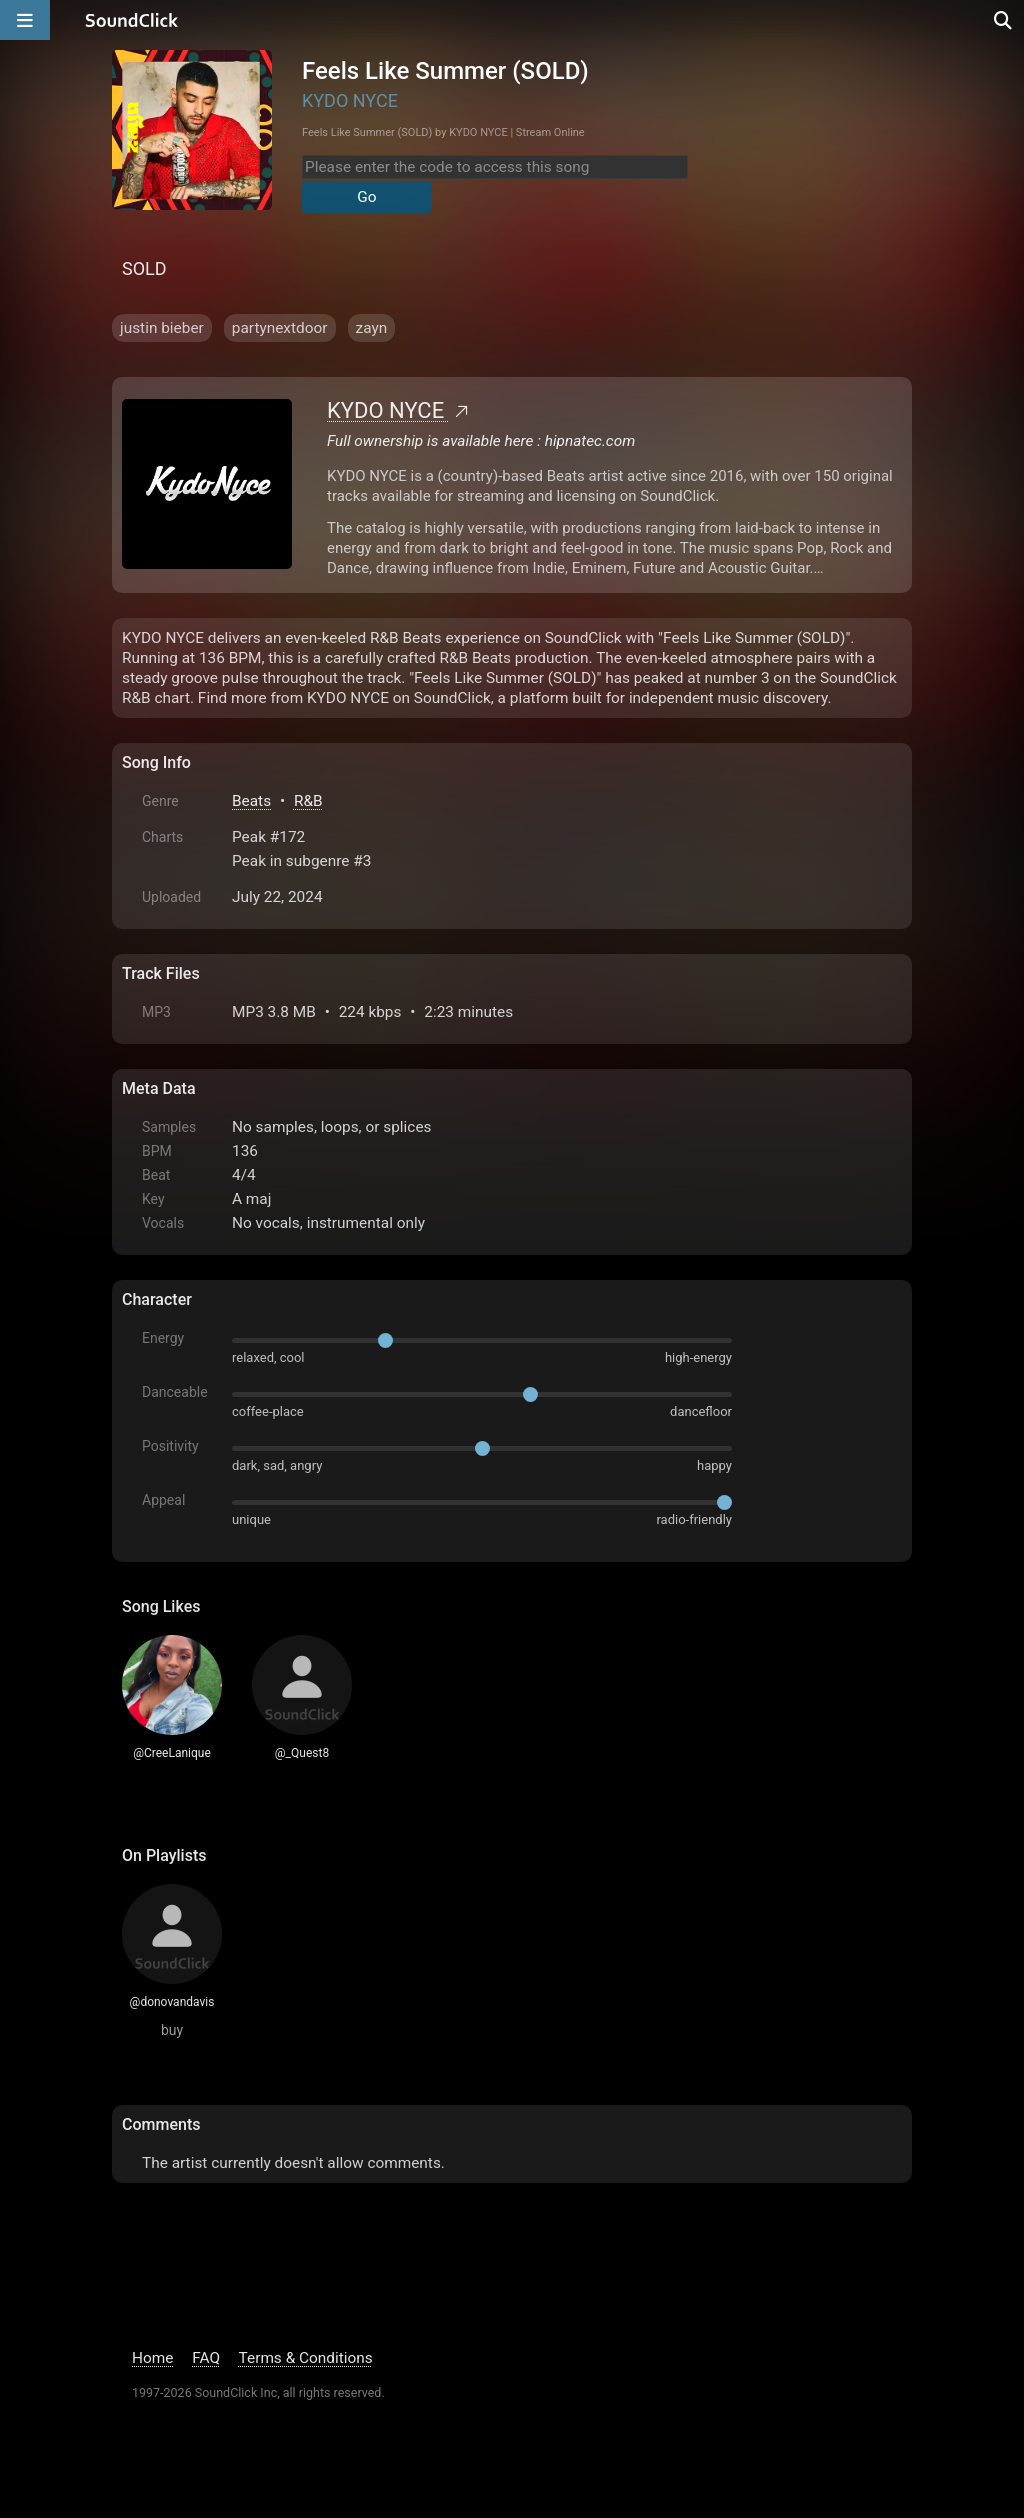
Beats (251, 801)
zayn (372, 328)
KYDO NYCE (350, 100)
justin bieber (162, 328)
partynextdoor (280, 328)
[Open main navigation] (25, 20)
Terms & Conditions (306, 2358)
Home (152, 2358)
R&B (308, 801)
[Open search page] (1004, 20)
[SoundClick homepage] (132, 20)
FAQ (206, 2358)
